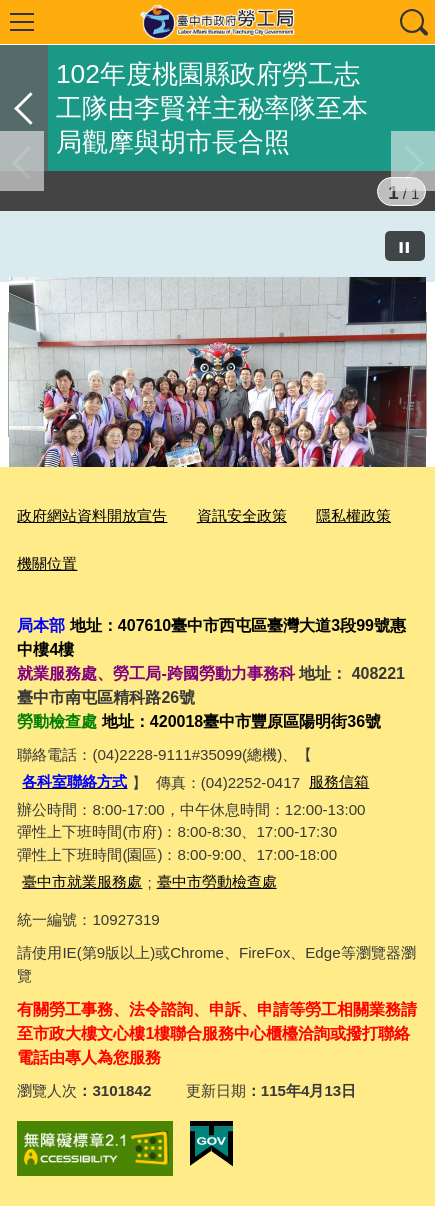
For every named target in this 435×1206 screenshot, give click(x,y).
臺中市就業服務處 (82, 881)
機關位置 (47, 563)
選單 (22, 22)
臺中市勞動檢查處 (217, 881)
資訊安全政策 (242, 515)
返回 (24, 108)
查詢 (413, 22)
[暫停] (405, 246)
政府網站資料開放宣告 (92, 515)
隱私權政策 (353, 515)
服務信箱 (339, 781)
